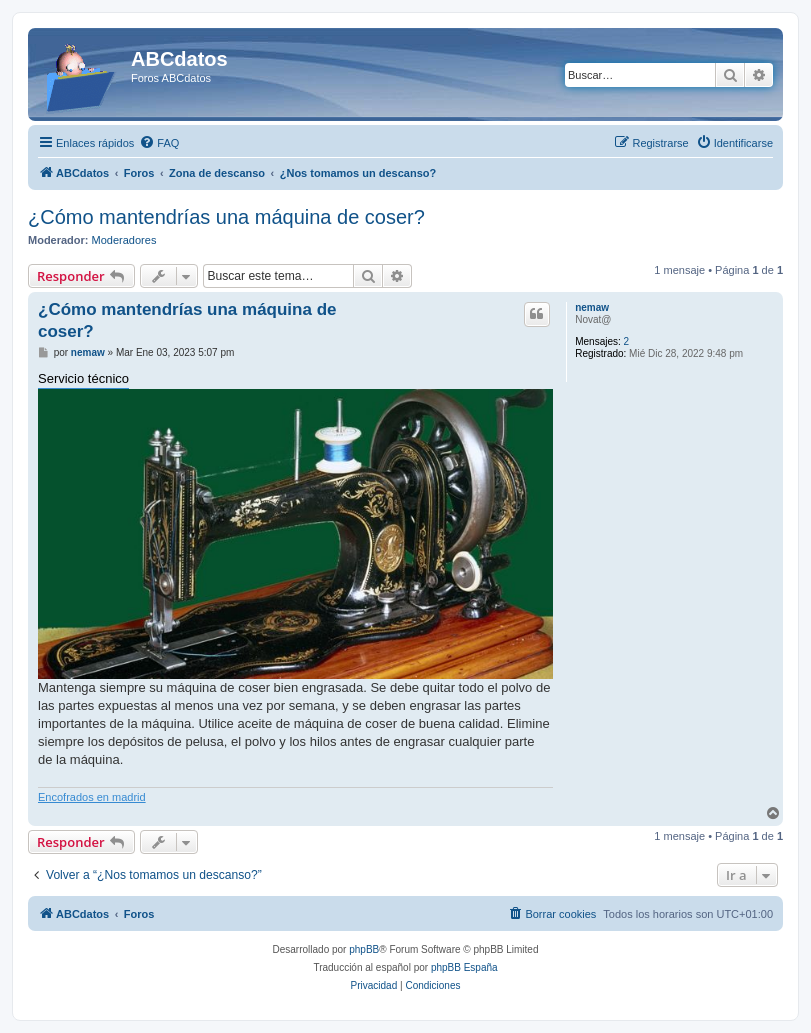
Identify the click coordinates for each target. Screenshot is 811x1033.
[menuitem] (159, 143)
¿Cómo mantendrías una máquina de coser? (226, 217)
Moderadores (124, 240)
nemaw (592, 307)
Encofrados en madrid (92, 797)
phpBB (364, 949)
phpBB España (464, 967)
